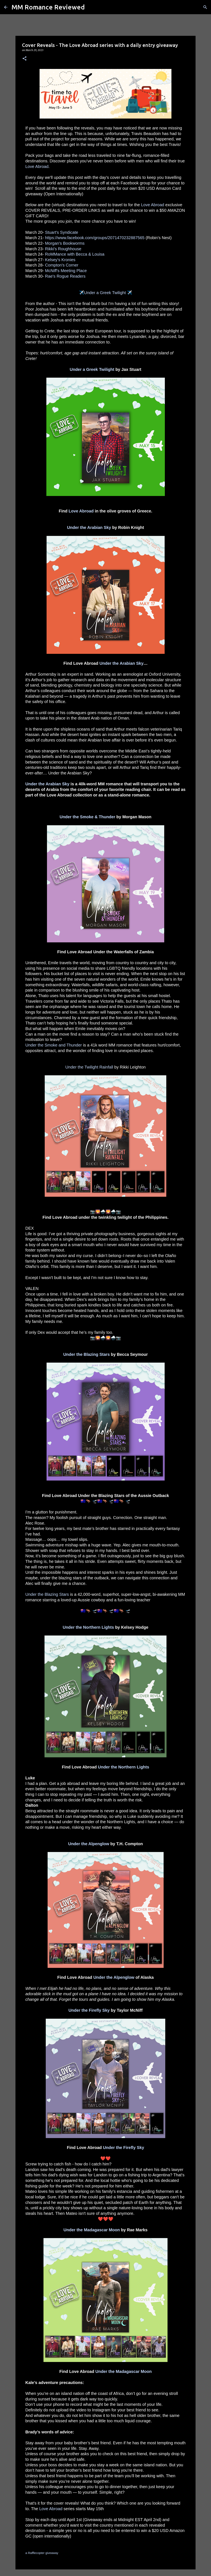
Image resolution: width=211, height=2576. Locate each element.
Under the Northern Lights (88, 1627)
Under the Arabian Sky (89, 527)
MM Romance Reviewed (48, 7)
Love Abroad (36, 166)
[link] (61, 232)
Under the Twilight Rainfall (89, 1067)
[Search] (205, 7)
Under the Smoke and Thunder (53, 1045)
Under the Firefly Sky (89, 2010)
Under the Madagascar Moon (91, 2230)
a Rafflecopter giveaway (41, 2553)
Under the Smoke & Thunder (87, 817)
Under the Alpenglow (88, 1843)
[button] (24, 59)
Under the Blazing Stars (86, 1354)
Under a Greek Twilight (105, 292)
